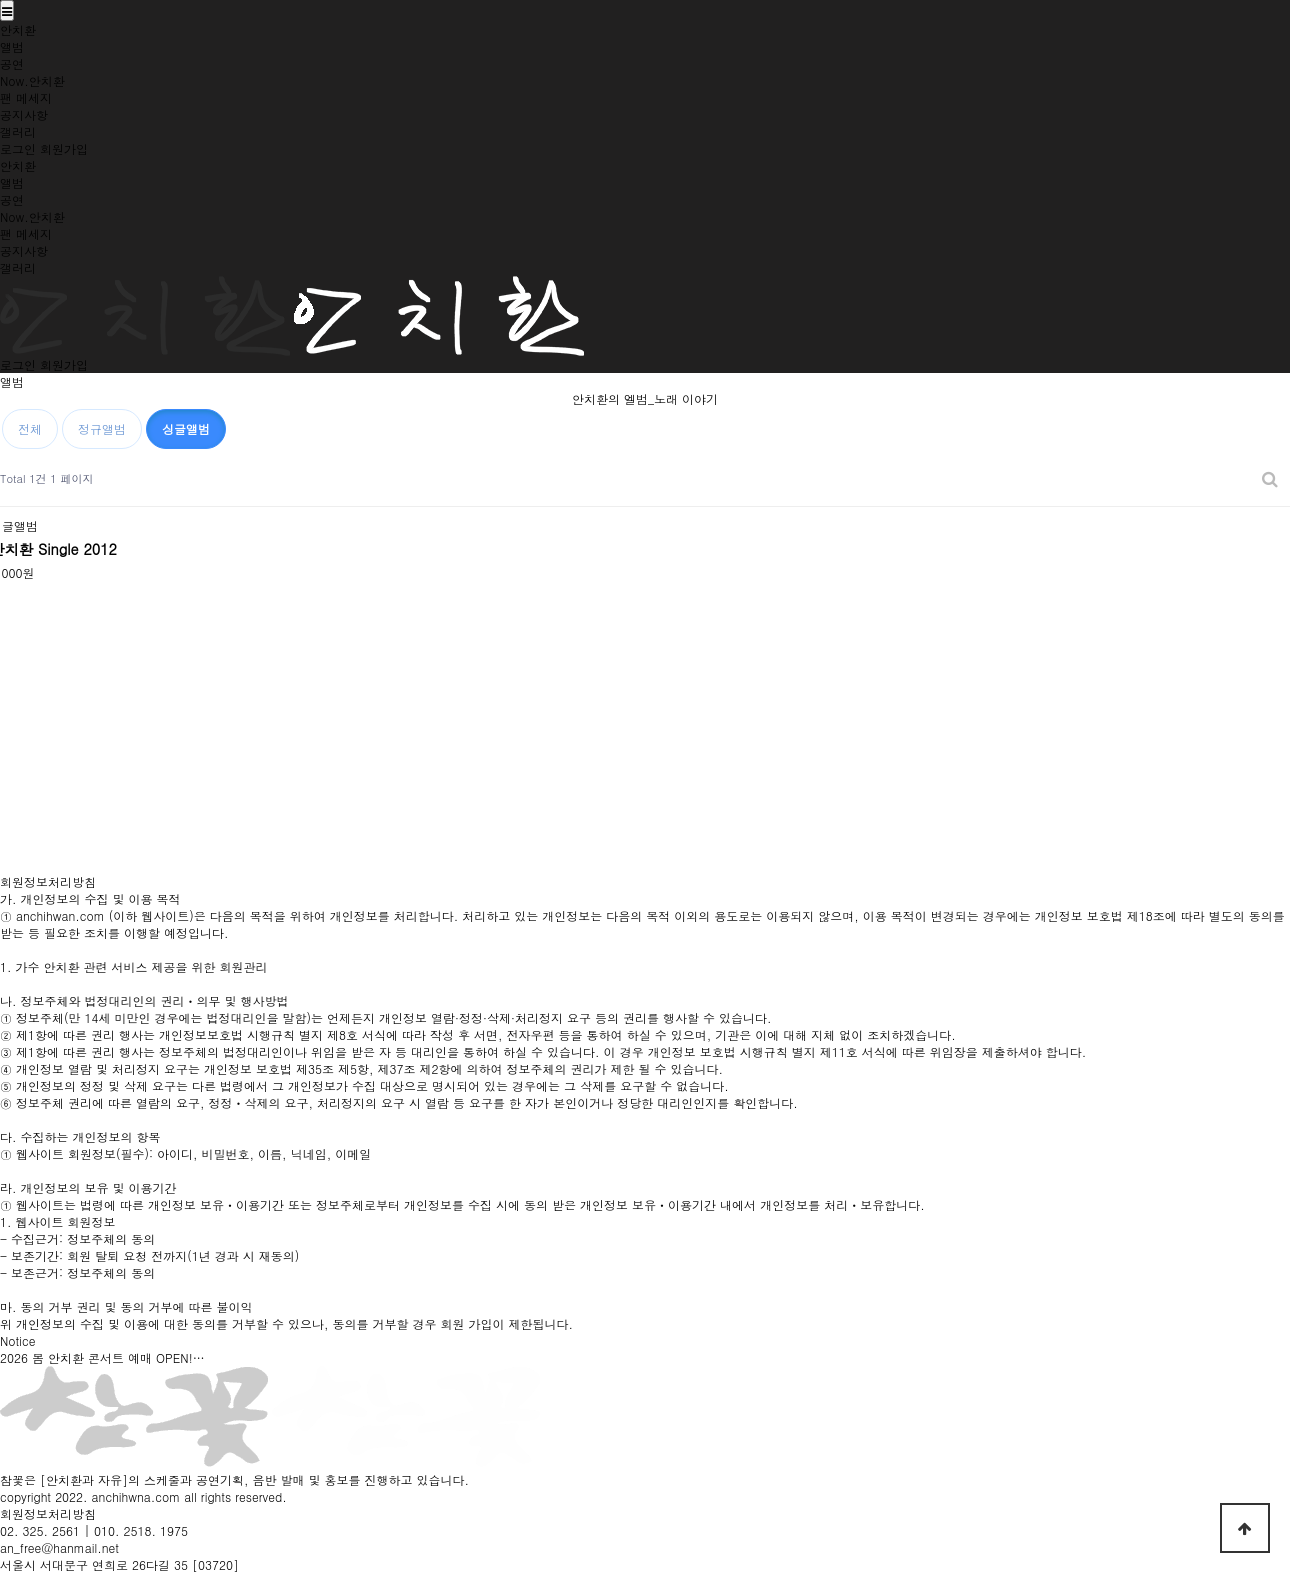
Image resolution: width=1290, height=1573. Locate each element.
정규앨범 (102, 428)
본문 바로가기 (0, 0)
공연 (12, 63)
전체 (30, 428)
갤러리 (18, 131)
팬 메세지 (26, 97)
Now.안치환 (32, 80)
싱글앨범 (186, 428)
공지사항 (24, 114)
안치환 (18, 29)
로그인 (18, 148)
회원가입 (64, 148)
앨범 (12, 46)
